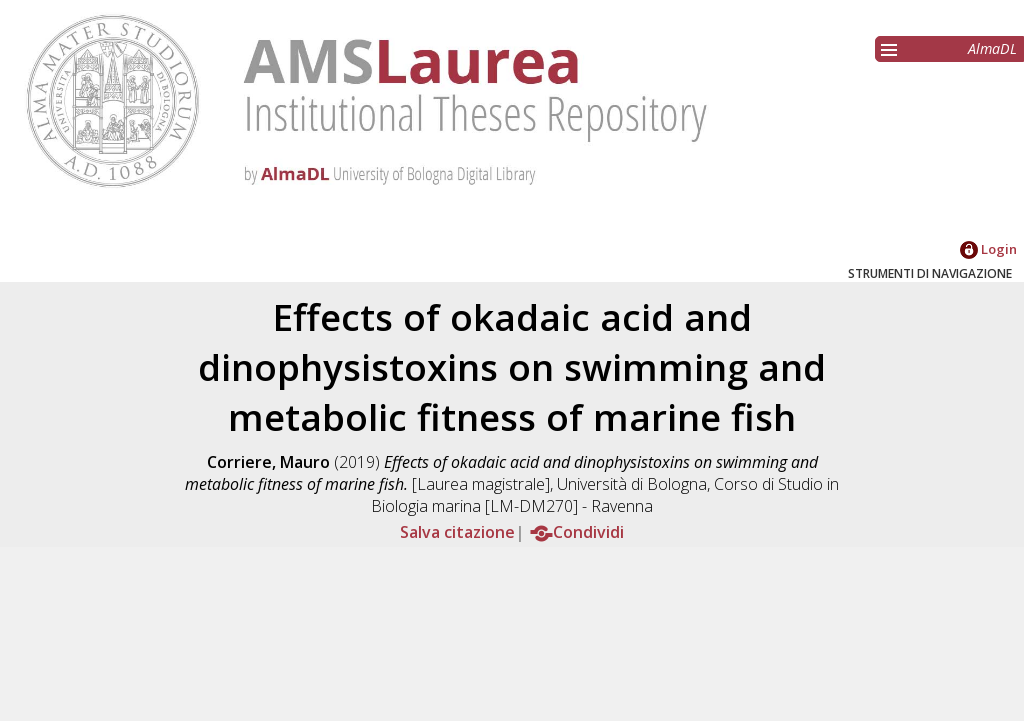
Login (988, 249)
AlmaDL (992, 48)
